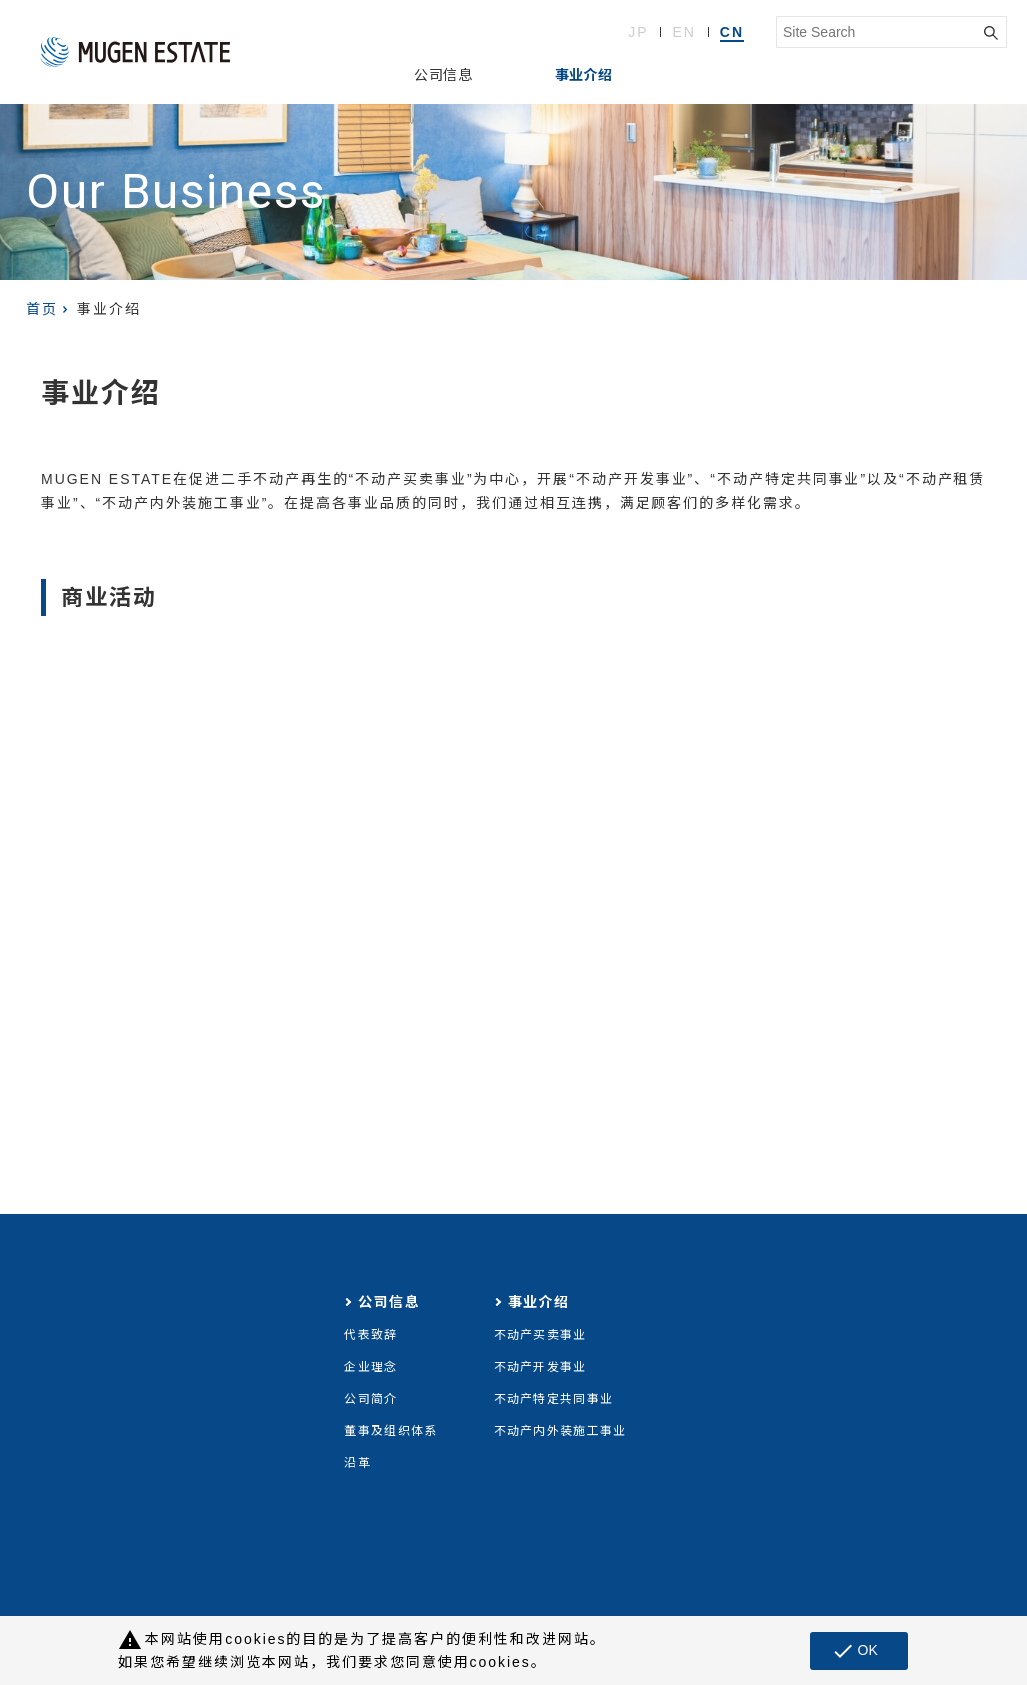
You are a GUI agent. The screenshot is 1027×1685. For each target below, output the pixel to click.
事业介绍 (584, 75)
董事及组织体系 (390, 1431)
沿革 (357, 1463)
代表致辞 (370, 1335)
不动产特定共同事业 (554, 1399)
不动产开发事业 (540, 1367)
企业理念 (370, 1367)
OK (854, 1651)
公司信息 (443, 75)
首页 (42, 309)
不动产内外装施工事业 (560, 1431)
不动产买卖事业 (540, 1335)
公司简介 (370, 1399)
